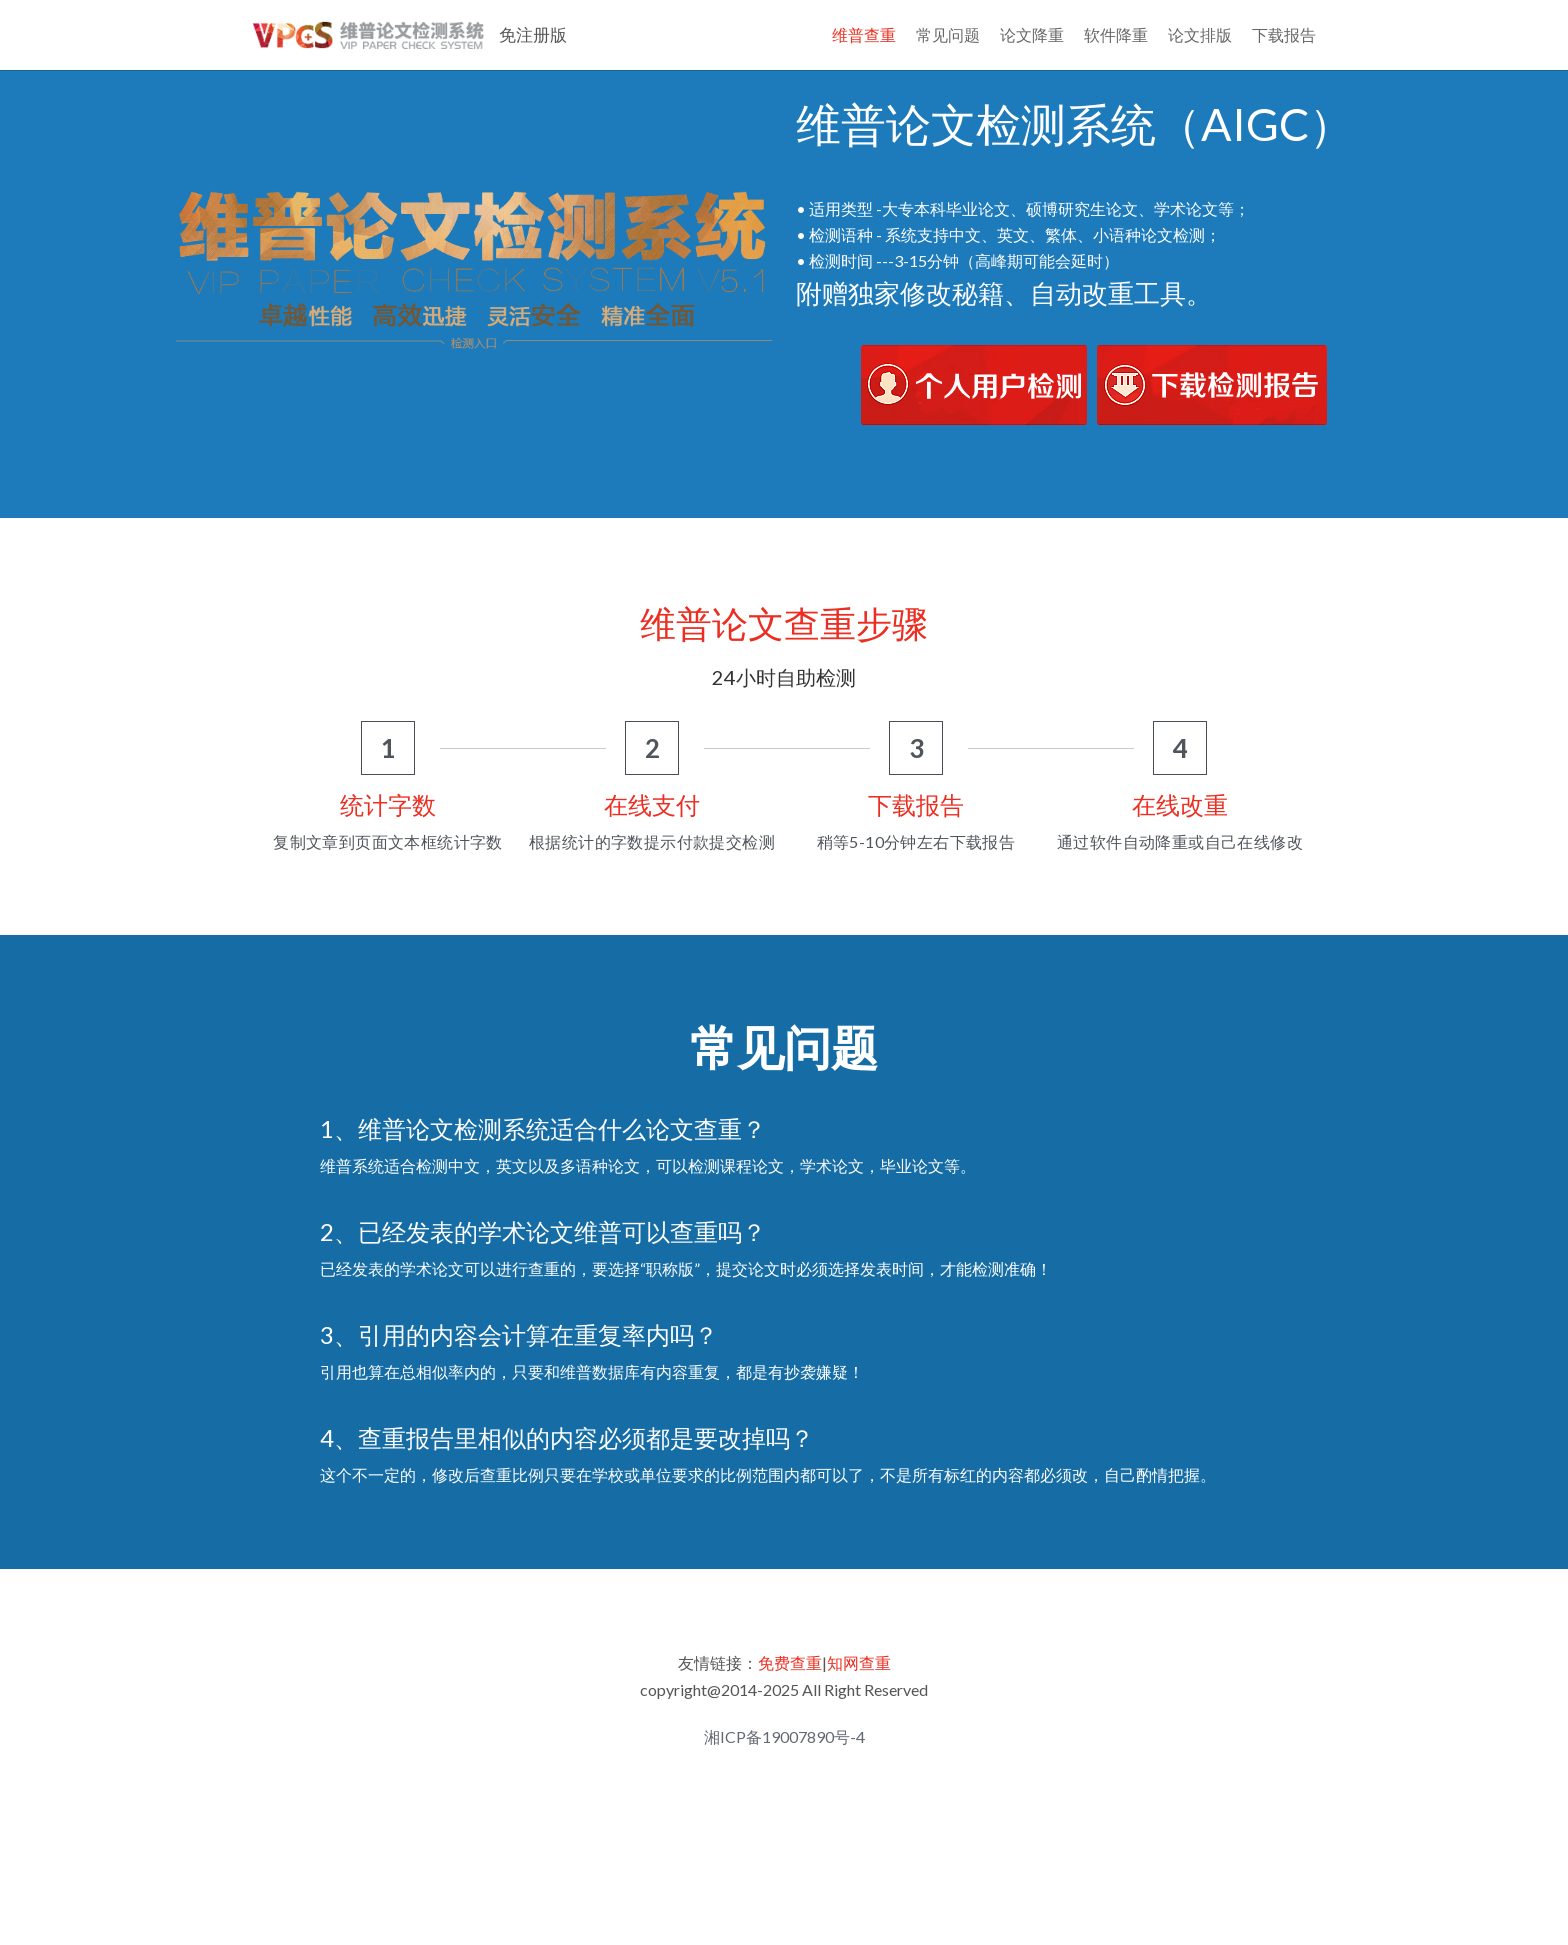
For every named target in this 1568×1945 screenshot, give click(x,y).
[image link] (974, 452)
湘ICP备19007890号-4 (784, 1807)
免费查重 (790, 1732)
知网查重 (859, 1732)
